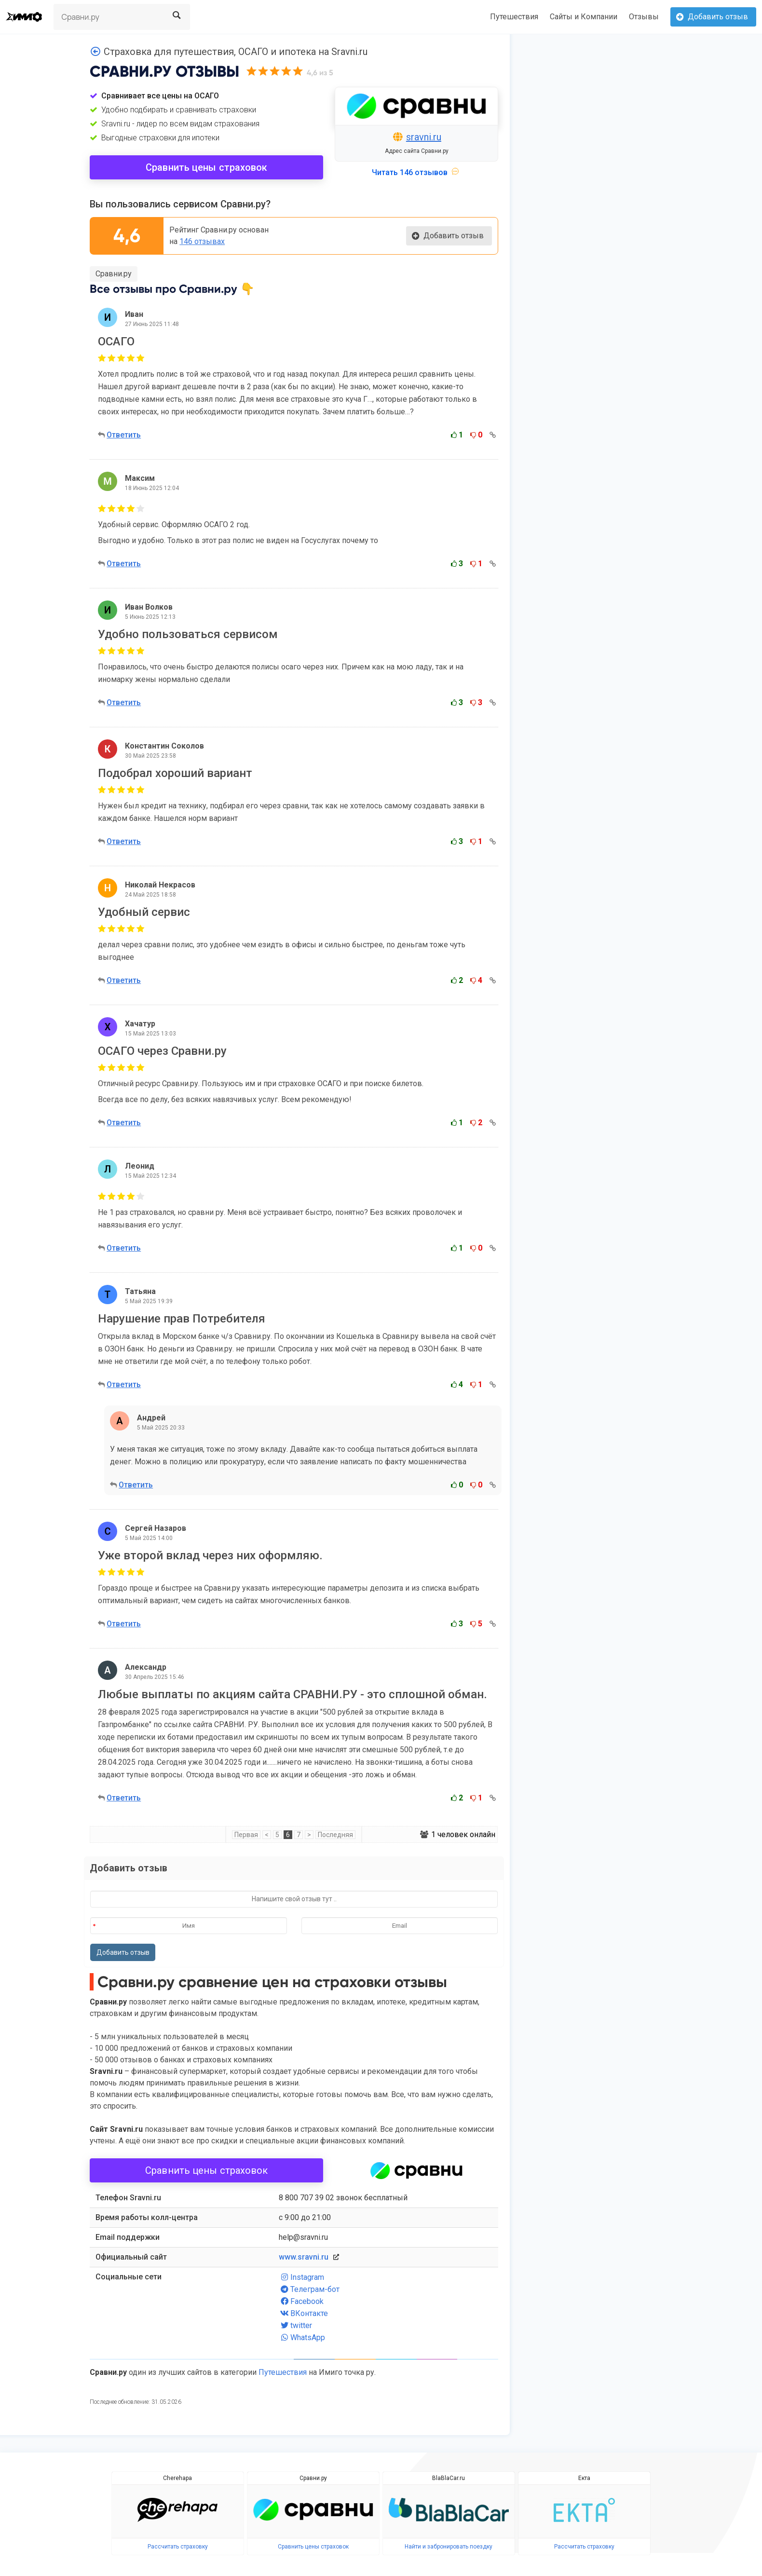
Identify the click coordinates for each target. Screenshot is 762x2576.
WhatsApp (302, 2337)
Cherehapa (177, 2478)
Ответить (124, 434)
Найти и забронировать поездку (448, 2546)
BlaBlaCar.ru (448, 2478)
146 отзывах (202, 241)
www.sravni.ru (303, 2257)
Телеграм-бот (309, 2289)
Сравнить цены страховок (206, 167)
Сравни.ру (113, 273)
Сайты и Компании (583, 16)
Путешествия (514, 16)
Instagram (301, 2277)
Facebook (301, 2301)
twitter (295, 2325)
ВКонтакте (303, 2313)
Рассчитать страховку (178, 2546)
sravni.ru (423, 137)
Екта (584, 2478)
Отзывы (644, 16)
